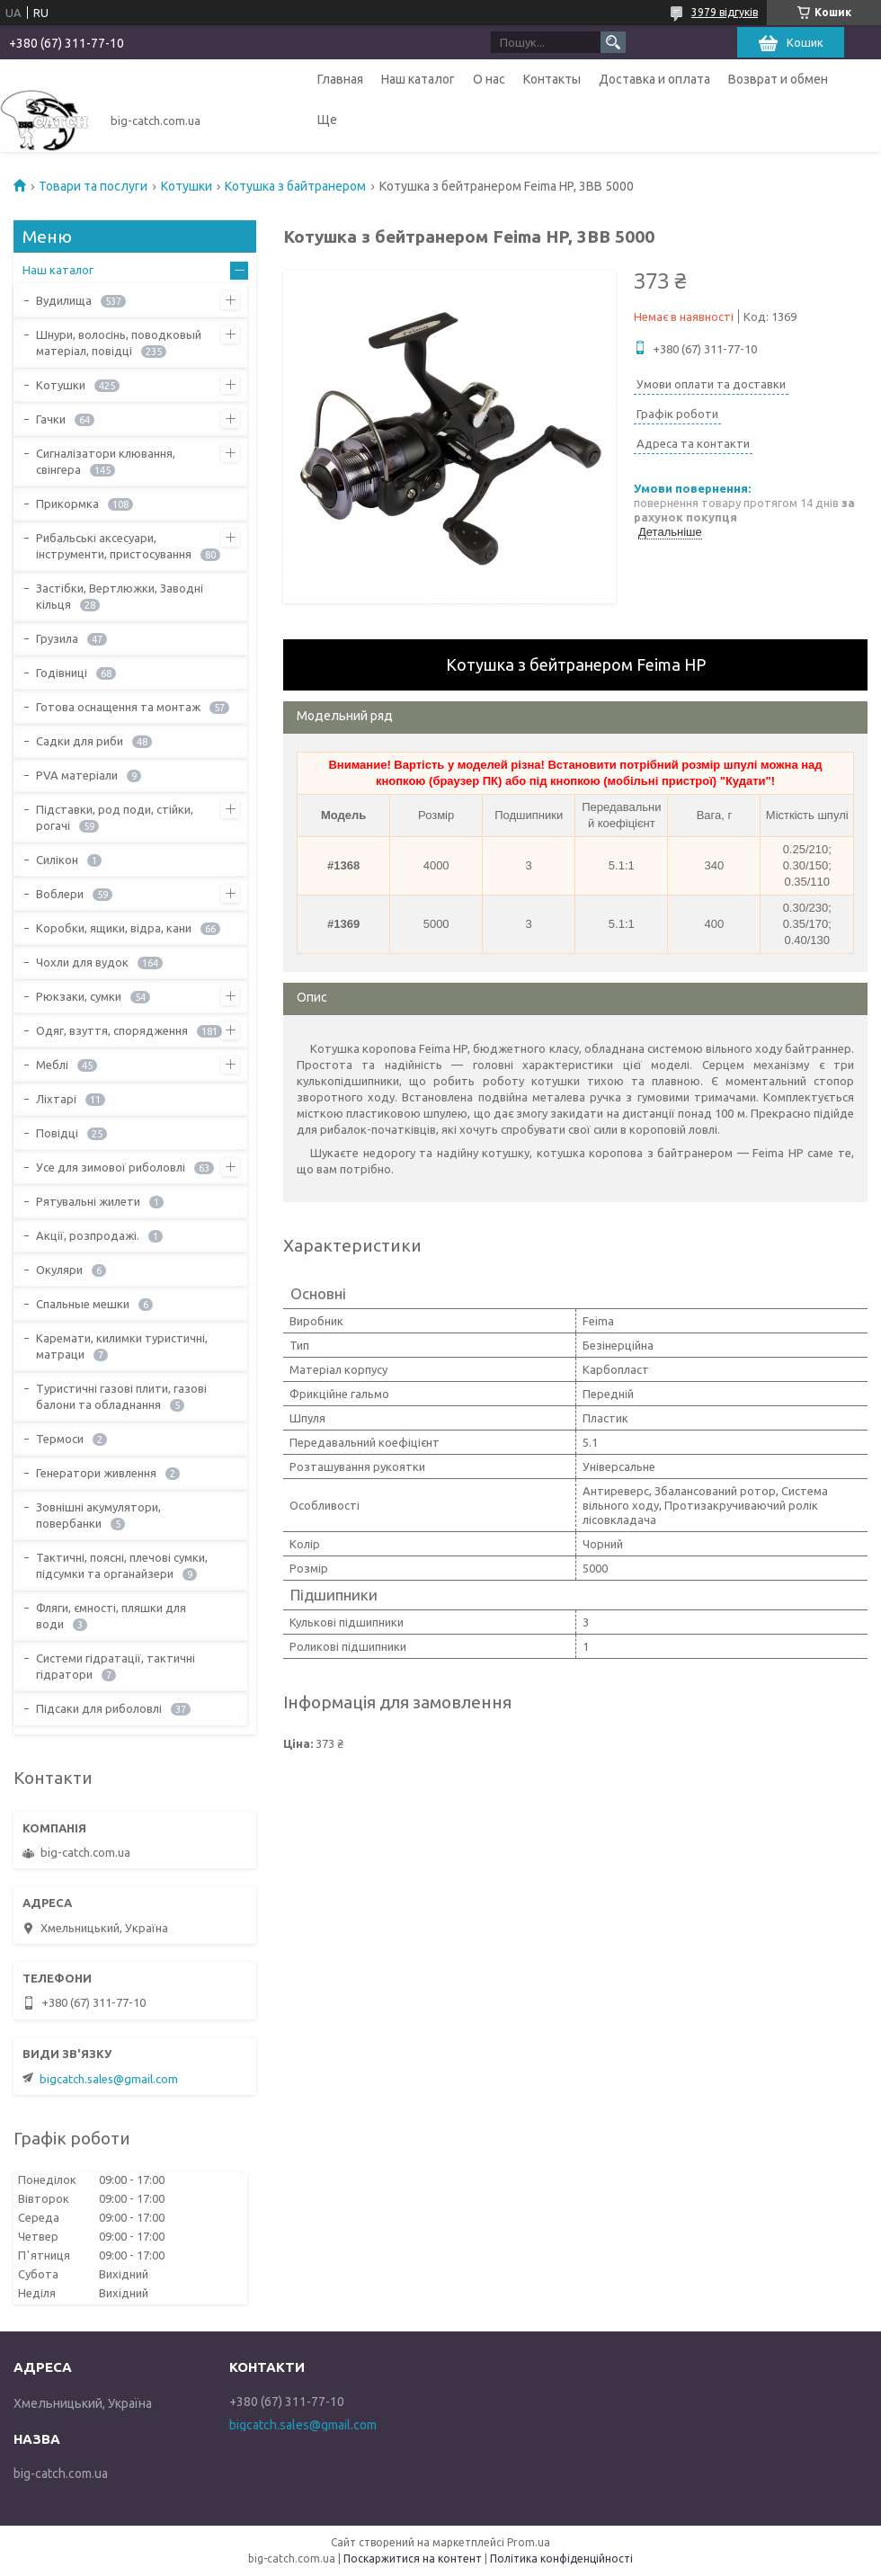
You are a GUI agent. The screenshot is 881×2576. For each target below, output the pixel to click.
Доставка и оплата (654, 79)
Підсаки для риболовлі (99, 1708)
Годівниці (61, 672)
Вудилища (64, 300)
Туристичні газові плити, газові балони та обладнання (121, 1396)
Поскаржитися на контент (412, 2558)
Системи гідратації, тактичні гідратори (115, 1666)
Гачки (51, 419)
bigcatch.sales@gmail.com (109, 2078)
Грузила (57, 638)
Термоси (60, 1438)
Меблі (52, 1064)
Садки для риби (79, 741)
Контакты (552, 79)
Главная (340, 79)
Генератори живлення (96, 1472)
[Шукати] (613, 42)
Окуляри (59, 1269)
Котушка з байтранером (295, 186)
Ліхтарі (56, 1098)
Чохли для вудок (82, 962)
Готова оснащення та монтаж (118, 706)
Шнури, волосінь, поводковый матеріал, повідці (118, 342)
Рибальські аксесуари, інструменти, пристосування (113, 545)
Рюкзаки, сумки (78, 996)
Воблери (60, 893)
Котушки (186, 186)
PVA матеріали (77, 775)
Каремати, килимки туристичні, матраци (122, 1346)
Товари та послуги (93, 186)
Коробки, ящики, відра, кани (113, 928)
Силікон (57, 859)
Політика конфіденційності (561, 2558)
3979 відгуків (724, 12)
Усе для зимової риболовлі (110, 1167)
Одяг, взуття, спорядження (112, 1030)
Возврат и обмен (778, 79)
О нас (489, 79)
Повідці (57, 1133)
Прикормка (67, 503)
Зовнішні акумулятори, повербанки (98, 1515)
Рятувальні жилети (88, 1201)
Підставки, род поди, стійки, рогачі (114, 817)
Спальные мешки (82, 1303)
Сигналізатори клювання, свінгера (105, 461)
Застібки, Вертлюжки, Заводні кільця (119, 596)
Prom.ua (528, 2542)
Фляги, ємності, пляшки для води (111, 1615)
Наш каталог (418, 79)
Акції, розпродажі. (87, 1235)
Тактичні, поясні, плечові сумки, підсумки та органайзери (122, 1565)
